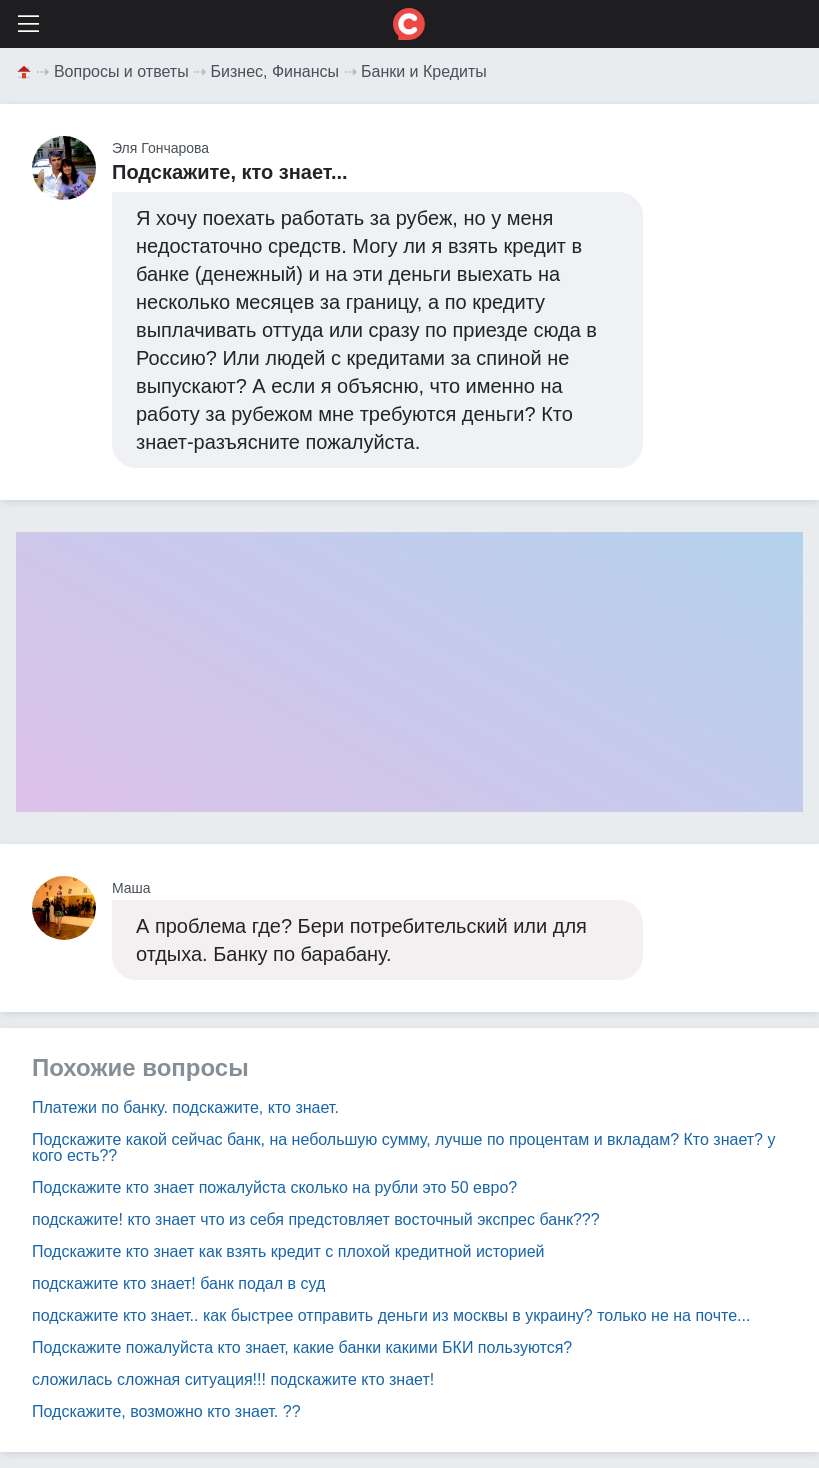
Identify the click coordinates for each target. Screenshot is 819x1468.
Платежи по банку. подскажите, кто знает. (185, 1107)
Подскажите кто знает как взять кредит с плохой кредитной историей (288, 1251)
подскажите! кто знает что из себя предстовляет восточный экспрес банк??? (316, 1219)
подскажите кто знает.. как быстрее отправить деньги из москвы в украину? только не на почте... (391, 1315)
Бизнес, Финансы (275, 71)
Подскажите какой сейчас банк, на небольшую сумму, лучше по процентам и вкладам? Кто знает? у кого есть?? (403, 1147)
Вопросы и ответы (121, 71)
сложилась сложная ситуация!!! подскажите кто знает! (233, 1379)
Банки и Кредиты (424, 71)
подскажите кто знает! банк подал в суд (178, 1283)
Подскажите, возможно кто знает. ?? (166, 1411)
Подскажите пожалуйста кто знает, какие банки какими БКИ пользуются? (302, 1347)
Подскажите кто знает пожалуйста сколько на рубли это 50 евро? (274, 1187)
